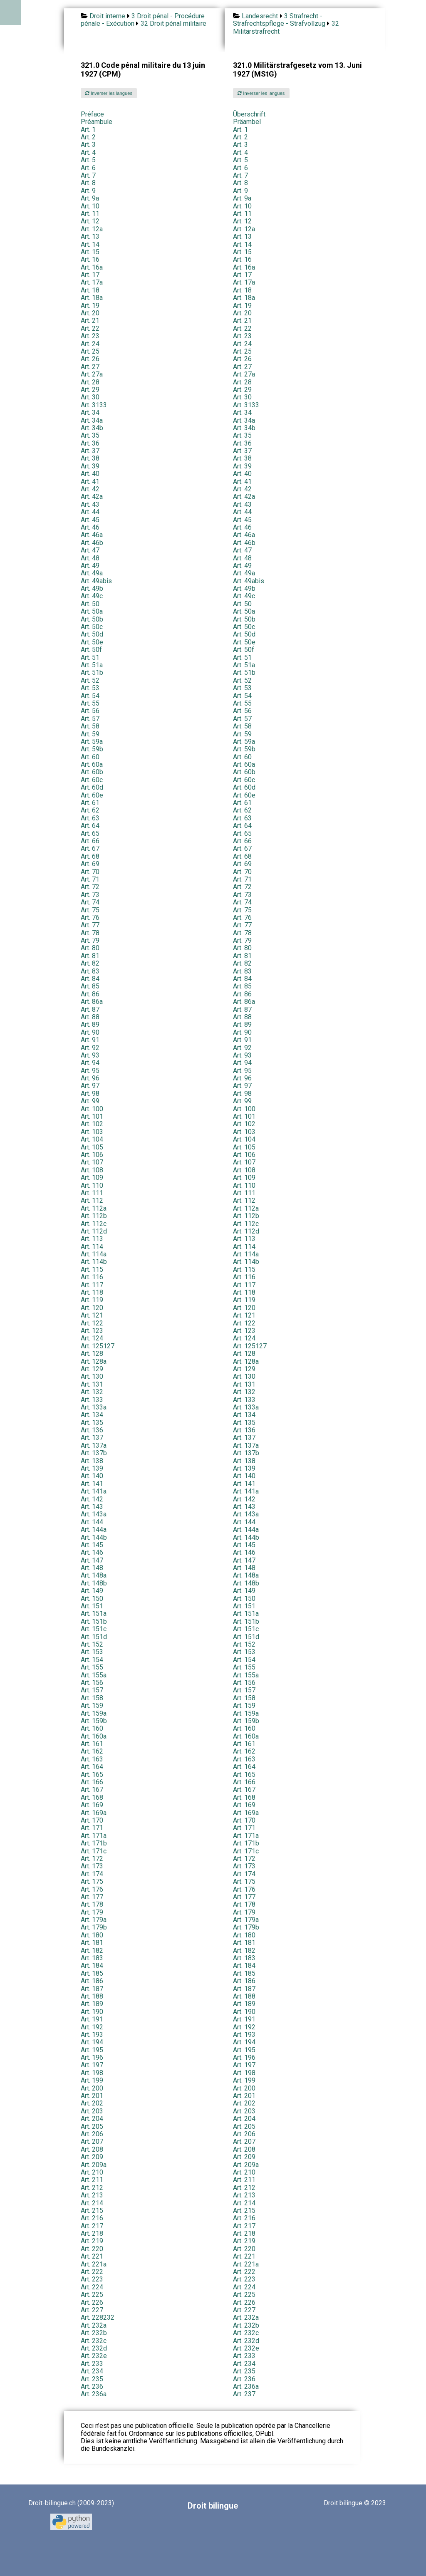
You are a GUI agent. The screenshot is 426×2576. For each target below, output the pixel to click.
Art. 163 (92, 1759)
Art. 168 (92, 1797)
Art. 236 (244, 2379)
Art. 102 (92, 1124)
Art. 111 (92, 1193)
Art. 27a (92, 374)
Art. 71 (90, 879)
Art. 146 (92, 1552)
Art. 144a (93, 1529)
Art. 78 (90, 933)
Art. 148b (94, 1583)
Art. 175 (92, 1881)
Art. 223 (92, 2279)
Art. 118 (92, 1292)
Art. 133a (93, 1407)
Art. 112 (92, 1200)
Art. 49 (90, 566)
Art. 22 (90, 328)
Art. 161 (92, 1744)
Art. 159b (94, 1721)
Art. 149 (92, 1591)
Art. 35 (90, 435)
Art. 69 (90, 864)
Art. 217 (92, 2226)
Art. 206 (92, 2134)
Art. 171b (94, 1843)
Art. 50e (92, 642)
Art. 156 (92, 1683)
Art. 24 (90, 344)
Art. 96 (90, 1078)
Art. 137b (94, 1453)
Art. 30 (90, 397)
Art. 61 (90, 803)
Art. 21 (90, 320)
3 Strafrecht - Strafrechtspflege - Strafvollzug (279, 19)
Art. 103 (92, 1132)
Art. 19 (90, 306)
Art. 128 (92, 1353)
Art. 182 (92, 1950)
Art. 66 (90, 841)
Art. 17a (92, 282)
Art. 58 (90, 726)
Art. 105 (92, 1147)
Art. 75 (90, 910)
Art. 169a (93, 1813)
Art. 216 (92, 2218)
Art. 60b (92, 772)
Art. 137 (92, 1438)
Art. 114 (92, 1247)
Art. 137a (93, 1445)
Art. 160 (92, 1728)
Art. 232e (246, 2348)
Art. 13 (90, 236)
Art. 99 (90, 1101)
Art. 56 (90, 711)
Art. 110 (92, 1185)
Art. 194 (92, 2042)
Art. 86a (92, 1002)
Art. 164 (92, 1767)
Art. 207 (92, 2141)
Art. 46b (92, 543)
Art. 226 (92, 2302)
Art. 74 (90, 902)
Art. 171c (93, 1851)
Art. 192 (92, 2027)
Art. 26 (90, 359)
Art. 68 (90, 856)
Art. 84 (90, 979)
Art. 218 (92, 2233)
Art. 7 (88, 175)
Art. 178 (92, 1904)
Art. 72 (90, 887)
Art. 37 (90, 451)
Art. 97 (90, 1086)
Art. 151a (93, 1613)
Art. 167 (92, 1789)
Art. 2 (88, 137)
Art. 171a (93, 1836)
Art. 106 (92, 1155)
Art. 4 (88, 152)
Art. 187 (92, 1989)
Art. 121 (92, 1315)
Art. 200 (92, 2088)
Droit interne (107, 16)
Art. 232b (246, 2325)
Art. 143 (92, 1507)
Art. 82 (90, 963)
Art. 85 (90, 986)
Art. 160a (93, 1736)
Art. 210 (92, 2172)
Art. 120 (92, 1308)
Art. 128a (93, 1361)
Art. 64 (90, 826)
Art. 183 (92, 1958)
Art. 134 (92, 1415)
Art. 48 (90, 558)
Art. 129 (92, 1369)
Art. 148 (92, 1568)
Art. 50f (91, 650)
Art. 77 (90, 925)
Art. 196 (92, 2057)
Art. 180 (92, 1935)
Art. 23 (90, 336)
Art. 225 (92, 2295)
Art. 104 (92, 1139)
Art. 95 (90, 1071)
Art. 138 (92, 1461)
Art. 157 (92, 1690)
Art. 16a (92, 267)
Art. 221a (93, 2264)
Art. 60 (90, 757)
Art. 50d (92, 634)
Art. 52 (90, 680)
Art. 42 (90, 489)
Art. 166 (92, 1782)
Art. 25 (90, 351)
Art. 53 (90, 688)
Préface (92, 114)
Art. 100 (92, 1109)
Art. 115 (92, 1269)
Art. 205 (92, 2126)
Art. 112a (93, 1208)
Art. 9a (90, 198)
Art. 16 (90, 259)
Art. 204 (92, 2119)
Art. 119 (92, 1300)
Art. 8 (88, 183)
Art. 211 (92, 2180)
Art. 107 (92, 1162)
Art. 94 (90, 1063)
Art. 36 (90, 443)
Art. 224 (92, 2287)
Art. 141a (93, 1491)
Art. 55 (90, 703)
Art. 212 (92, 2188)
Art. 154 (92, 1660)
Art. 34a (92, 420)
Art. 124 (92, 1338)
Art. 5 (88, 160)
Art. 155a (93, 1675)
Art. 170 (92, 1820)
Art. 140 (92, 1476)
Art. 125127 (97, 1346)
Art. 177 (92, 1897)
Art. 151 (92, 1606)
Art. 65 (90, 833)
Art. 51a (92, 665)
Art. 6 (88, 168)
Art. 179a (93, 1920)
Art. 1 (88, 130)
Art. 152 (92, 1644)
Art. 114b (94, 1262)
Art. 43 (90, 504)
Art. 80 (90, 948)
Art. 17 (90, 275)
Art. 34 (90, 412)
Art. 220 (92, 2249)
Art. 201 (92, 2096)
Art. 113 (92, 1239)
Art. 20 (90, 313)
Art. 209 (92, 2157)
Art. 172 (92, 1859)
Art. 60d (92, 787)
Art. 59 (90, 734)
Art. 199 (92, 2080)
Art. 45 (90, 520)
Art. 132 (92, 1392)
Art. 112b (94, 1216)
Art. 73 (90, 895)
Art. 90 (90, 1032)
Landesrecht (260, 16)
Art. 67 (90, 848)
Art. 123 (92, 1331)
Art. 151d (94, 1637)
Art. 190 (92, 2012)
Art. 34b (92, 428)
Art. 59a (92, 742)
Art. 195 (92, 2050)
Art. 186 (92, 1981)
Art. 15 (90, 252)
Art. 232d (246, 2341)
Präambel (247, 122)
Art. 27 (90, 367)
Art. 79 (90, 940)
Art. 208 (92, 2149)
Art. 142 (92, 1499)
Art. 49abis (96, 581)
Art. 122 (92, 1323)
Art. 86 (90, 994)
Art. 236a (246, 2386)
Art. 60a (92, 764)
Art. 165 (92, 1774)
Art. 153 (92, 1652)
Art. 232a (246, 2317)
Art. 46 (90, 527)
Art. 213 (92, 2195)
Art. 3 (88, 145)
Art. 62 (90, 810)
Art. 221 (92, 2256)
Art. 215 (92, 2210)
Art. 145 (92, 1545)
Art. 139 (92, 1468)
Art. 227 (92, 2310)
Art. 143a (93, 1514)
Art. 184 (92, 1965)
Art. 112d (94, 1231)
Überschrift (249, 114)
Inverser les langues (108, 93)
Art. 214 (92, 2203)
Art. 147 (92, 1560)
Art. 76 (90, 917)
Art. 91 (90, 1040)
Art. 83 (90, 971)
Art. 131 (92, 1384)
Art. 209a (93, 2165)
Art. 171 (92, 1828)
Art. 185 (92, 1973)
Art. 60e (92, 795)
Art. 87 (90, 1009)
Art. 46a (92, 535)
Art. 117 (92, 1285)
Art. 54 (90, 696)
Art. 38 (90, 458)
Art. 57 (90, 719)
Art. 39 (90, 466)
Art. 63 (90, 818)
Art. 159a (93, 1713)
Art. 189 (92, 2004)
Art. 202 (92, 2103)
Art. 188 (92, 1996)
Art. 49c (92, 596)
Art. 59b (92, 749)
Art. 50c (92, 627)
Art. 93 (90, 1055)
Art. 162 (92, 1751)
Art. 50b (92, 619)
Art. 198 (92, 2073)
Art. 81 (90, 956)
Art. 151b (94, 1621)
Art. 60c (92, 780)
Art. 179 (92, 1912)
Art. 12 (90, 221)
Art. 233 (244, 2356)
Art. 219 (92, 2241)
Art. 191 (92, 2019)
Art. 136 (92, 1430)
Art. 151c (93, 1629)
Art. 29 (90, 390)
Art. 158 (92, 1698)
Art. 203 (92, 2111)
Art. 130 (92, 1376)
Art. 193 (92, 2035)
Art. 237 (244, 2394)
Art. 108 (92, 1170)
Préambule (96, 122)
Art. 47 (90, 550)
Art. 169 (92, 1805)
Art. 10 (90, 206)
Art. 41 (90, 481)
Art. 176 (92, 1889)
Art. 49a (92, 573)
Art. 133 (92, 1400)
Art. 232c (246, 2333)
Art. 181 (92, 1943)
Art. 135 (92, 1423)
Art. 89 (90, 1024)
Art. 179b (94, 1927)
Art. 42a (92, 496)
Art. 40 (90, 474)
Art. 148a (93, 1575)
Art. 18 (90, 290)
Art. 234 (244, 2364)
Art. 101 (92, 1116)
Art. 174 (92, 1874)
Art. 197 (92, 2065)
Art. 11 (90, 214)
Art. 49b (92, 588)
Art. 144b (94, 1537)
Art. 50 (90, 604)
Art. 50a (92, 611)
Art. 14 (90, 244)
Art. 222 (92, 2272)
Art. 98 (90, 1093)
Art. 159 (92, 1705)
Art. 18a (92, 298)
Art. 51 (90, 657)
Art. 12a (92, 229)
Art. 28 (90, 382)
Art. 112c (93, 1224)
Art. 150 (92, 1599)
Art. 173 (92, 1866)
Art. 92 (90, 1048)
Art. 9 (88, 191)
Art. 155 (92, 1667)
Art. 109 (92, 1177)
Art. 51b (92, 672)
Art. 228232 (97, 2317)
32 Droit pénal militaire (173, 23)
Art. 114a (93, 1254)
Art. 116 (92, 1277)
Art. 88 (90, 1017)
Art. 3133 (94, 405)
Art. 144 (92, 1522)
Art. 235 (244, 2371)
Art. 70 (90, 872)
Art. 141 (92, 1484)
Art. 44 (90, 512)
